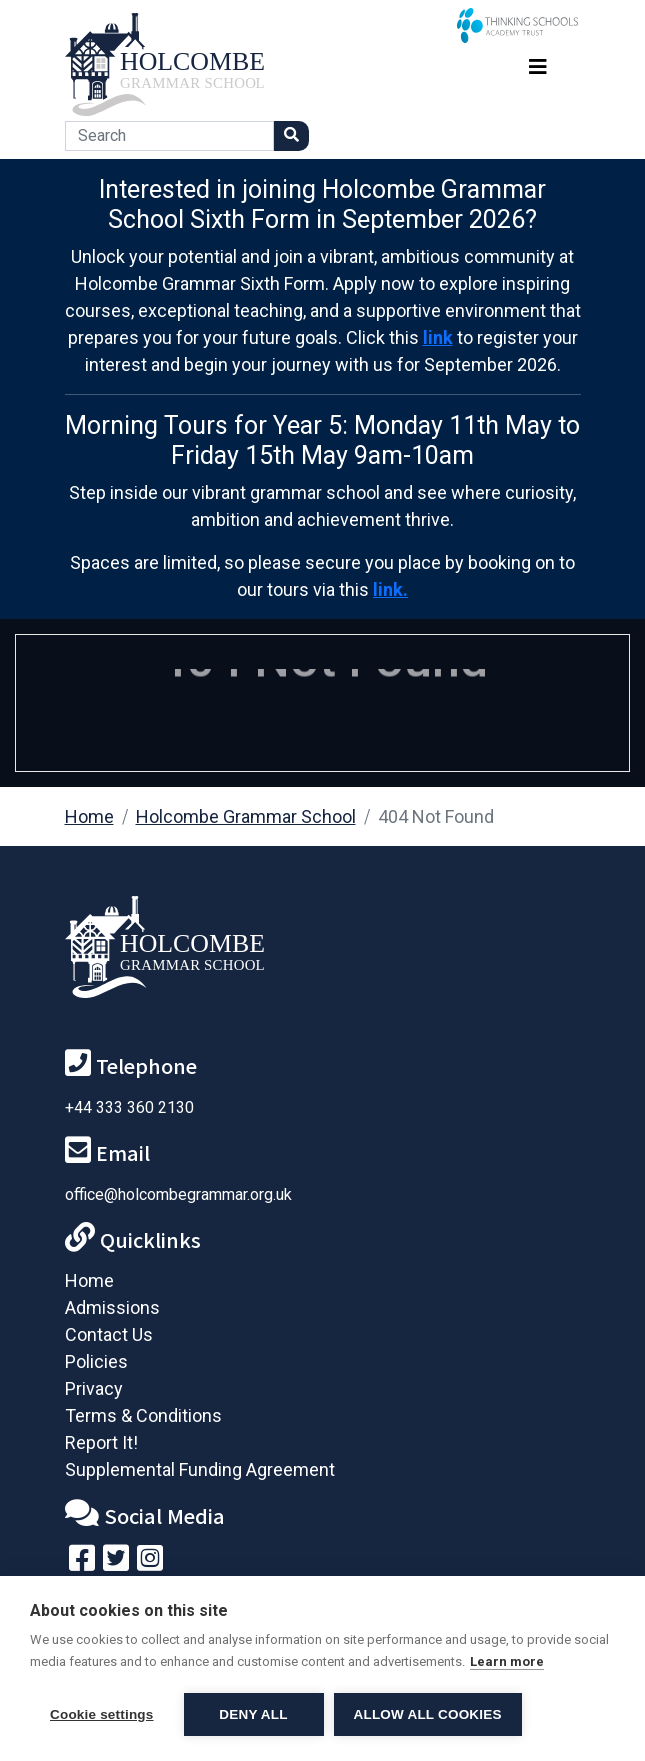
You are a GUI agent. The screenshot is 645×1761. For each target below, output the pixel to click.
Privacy (94, 1388)
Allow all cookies (428, 1714)
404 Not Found (436, 816)
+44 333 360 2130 (129, 1107)
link (438, 337)
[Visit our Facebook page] (82, 1562)
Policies (96, 1361)
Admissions (112, 1307)
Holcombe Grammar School (246, 816)
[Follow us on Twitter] (116, 1562)
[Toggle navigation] (538, 64)
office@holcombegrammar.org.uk (178, 1194)
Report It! (101, 1442)
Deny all (253, 1714)
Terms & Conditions (143, 1415)
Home (89, 816)
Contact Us (109, 1334)
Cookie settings (102, 1714)
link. (390, 589)
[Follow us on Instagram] (150, 1562)
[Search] (169, 136)
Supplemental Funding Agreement (200, 1469)
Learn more (507, 1661)
